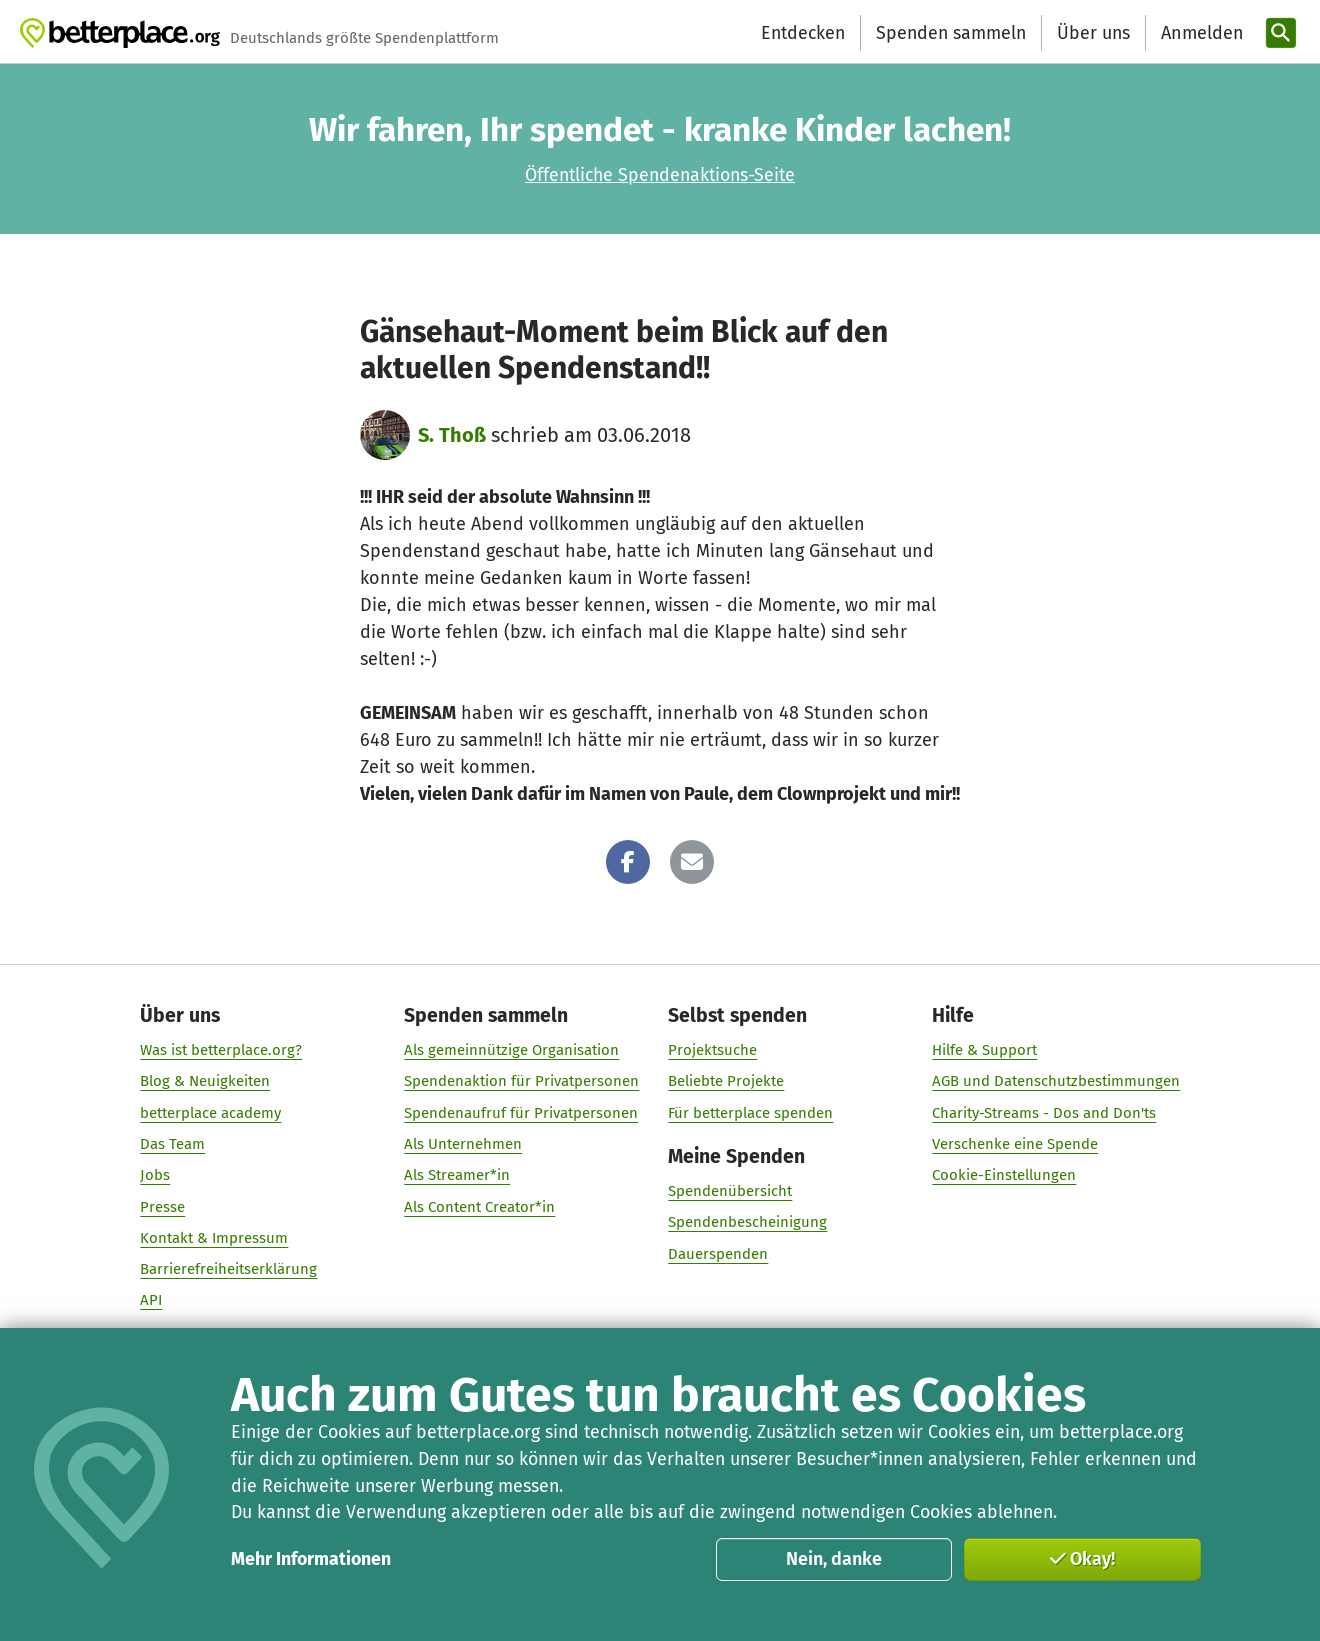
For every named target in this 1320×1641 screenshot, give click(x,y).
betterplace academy (210, 1112)
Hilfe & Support (984, 1050)
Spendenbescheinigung (747, 1222)
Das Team (172, 1144)
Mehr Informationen (311, 1559)
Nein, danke (834, 1559)
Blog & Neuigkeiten (205, 1081)
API (151, 1300)
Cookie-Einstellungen (1004, 1175)
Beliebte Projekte (726, 1081)
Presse (162, 1206)
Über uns (1093, 33)
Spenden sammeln (951, 33)
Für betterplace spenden (750, 1112)
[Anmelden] (1200, 33)
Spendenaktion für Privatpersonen (521, 1081)
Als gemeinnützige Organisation (511, 1050)
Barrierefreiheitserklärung (228, 1269)
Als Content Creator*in (479, 1206)
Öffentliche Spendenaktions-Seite (660, 175)
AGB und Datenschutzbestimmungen (1056, 1081)
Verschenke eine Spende (1015, 1144)
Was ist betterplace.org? (221, 1050)
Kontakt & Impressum (214, 1237)
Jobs (155, 1175)
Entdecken (803, 33)
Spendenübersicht (730, 1191)
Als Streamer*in (457, 1175)
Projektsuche (712, 1050)
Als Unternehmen (463, 1144)
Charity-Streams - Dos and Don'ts (1044, 1112)
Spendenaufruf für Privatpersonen (521, 1112)
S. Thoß (452, 435)
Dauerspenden (718, 1253)
